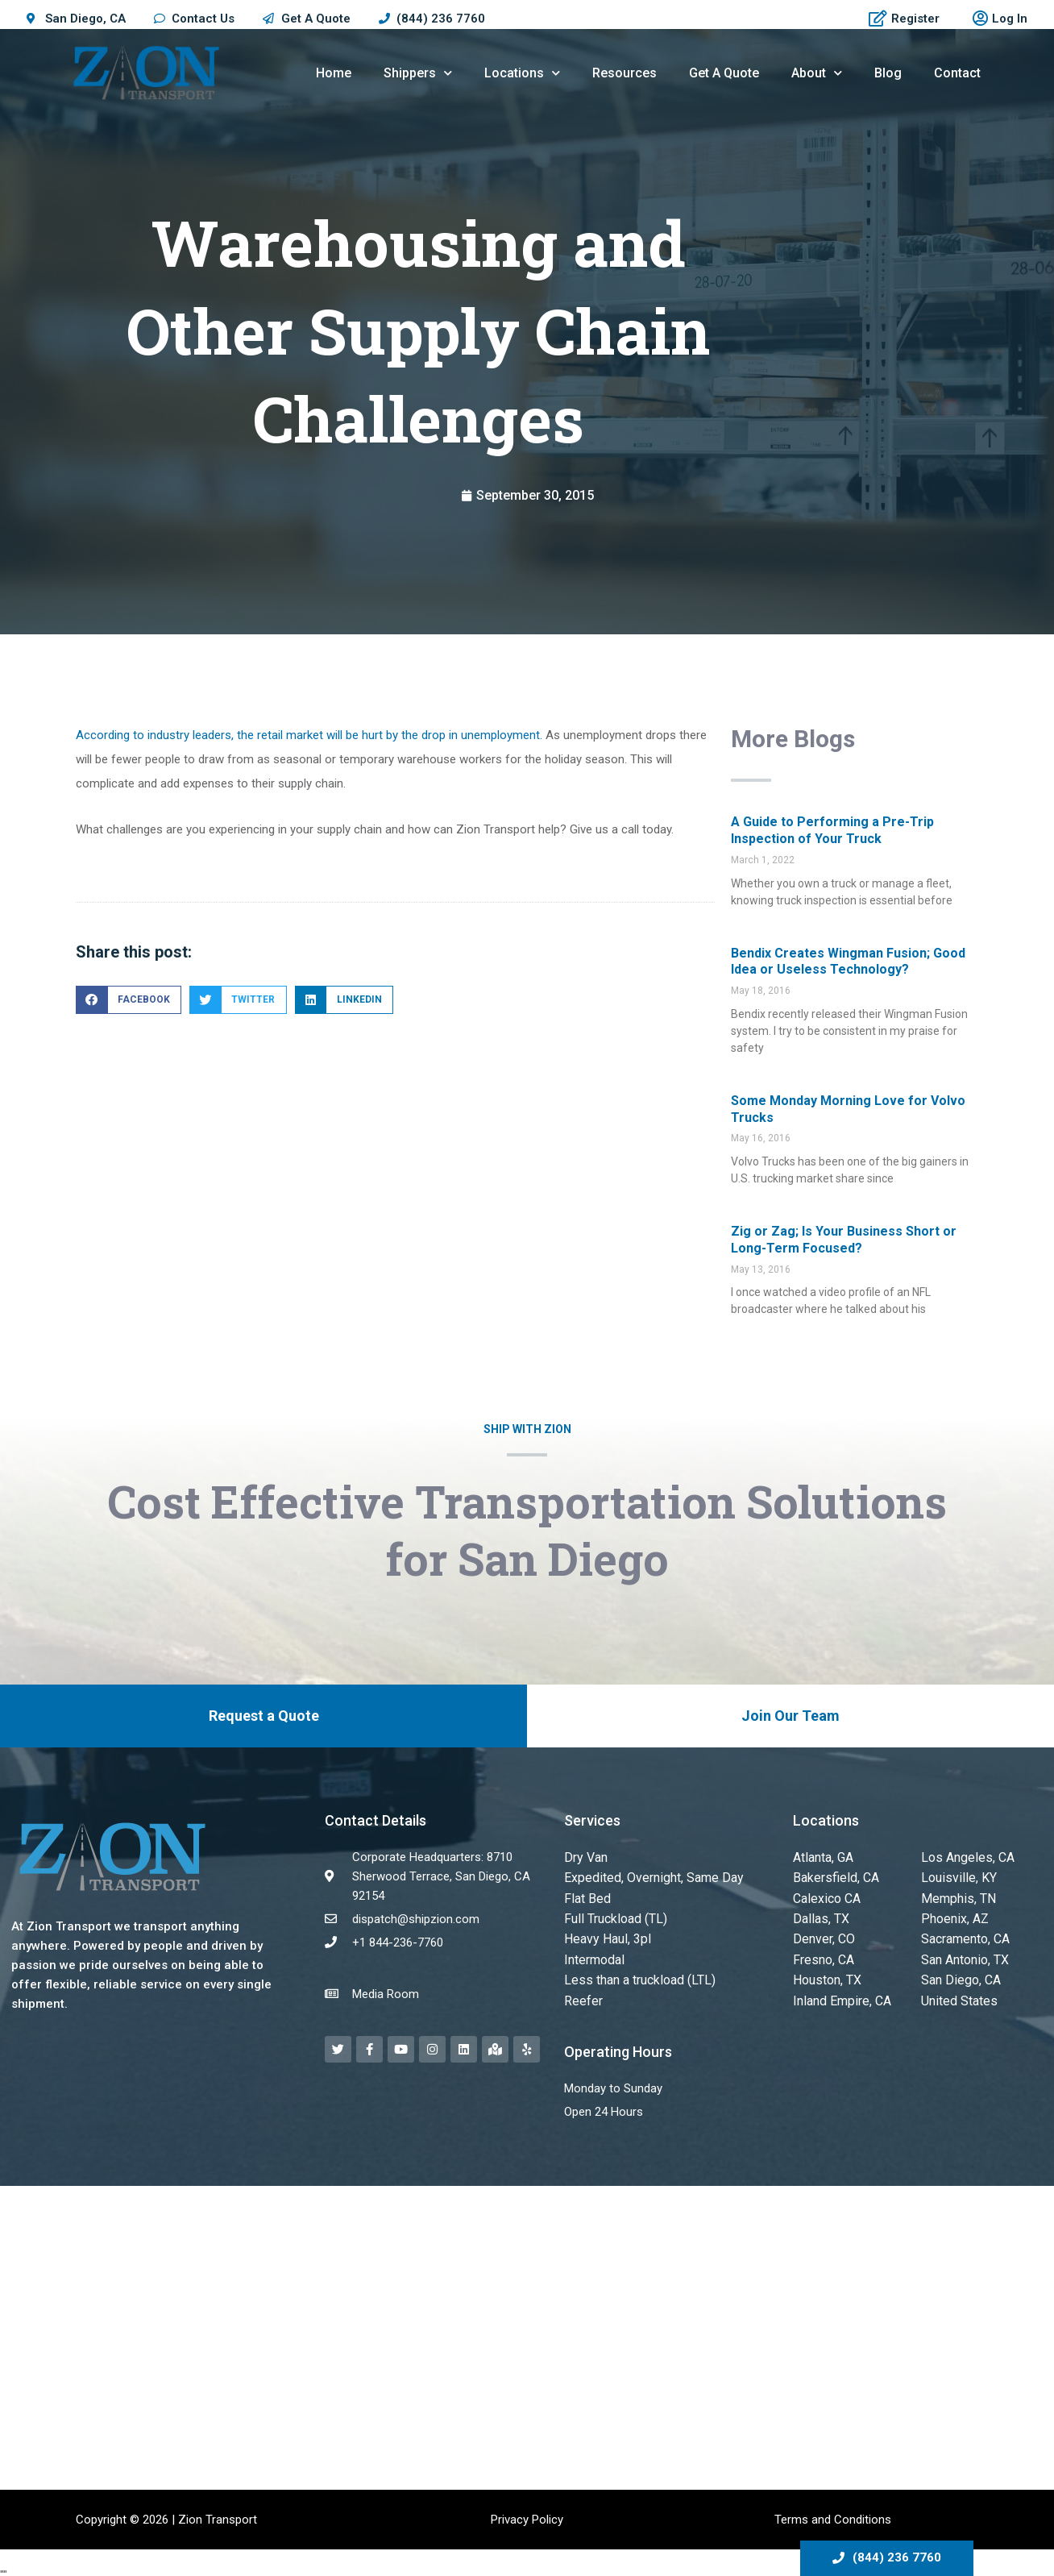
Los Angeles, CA (965, 1857)
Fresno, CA (822, 1954)
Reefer (582, 1992)
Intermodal (592, 1954)
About (816, 72)
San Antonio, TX (963, 1954)
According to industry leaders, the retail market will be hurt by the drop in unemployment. (309, 735)
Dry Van (584, 1857)
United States (956, 1992)
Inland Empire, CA (839, 1992)
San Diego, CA (958, 1973)
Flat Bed (585, 1895)
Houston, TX (826, 1973)
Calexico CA (825, 1895)
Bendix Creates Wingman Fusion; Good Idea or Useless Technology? (848, 961)
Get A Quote (724, 73)
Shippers (418, 72)
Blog (888, 73)
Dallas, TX (818, 1915)
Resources (624, 73)
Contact (957, 73)
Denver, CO (821, 1934)
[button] (128, 1000)
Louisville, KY (955, 1876)
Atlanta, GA (823, 1857)
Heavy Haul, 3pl (604, 1934)
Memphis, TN (955, 1895)
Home (333, 73)
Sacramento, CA (964, 1934)
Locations (522, 72)
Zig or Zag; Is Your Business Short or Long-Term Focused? (843, 1240)
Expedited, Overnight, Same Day (646, 1876)
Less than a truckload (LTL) (636, 1973)
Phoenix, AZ (953, 1915)
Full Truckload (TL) (613, 1915)
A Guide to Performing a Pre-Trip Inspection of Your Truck (832, 830)
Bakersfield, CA (833, 1876)
